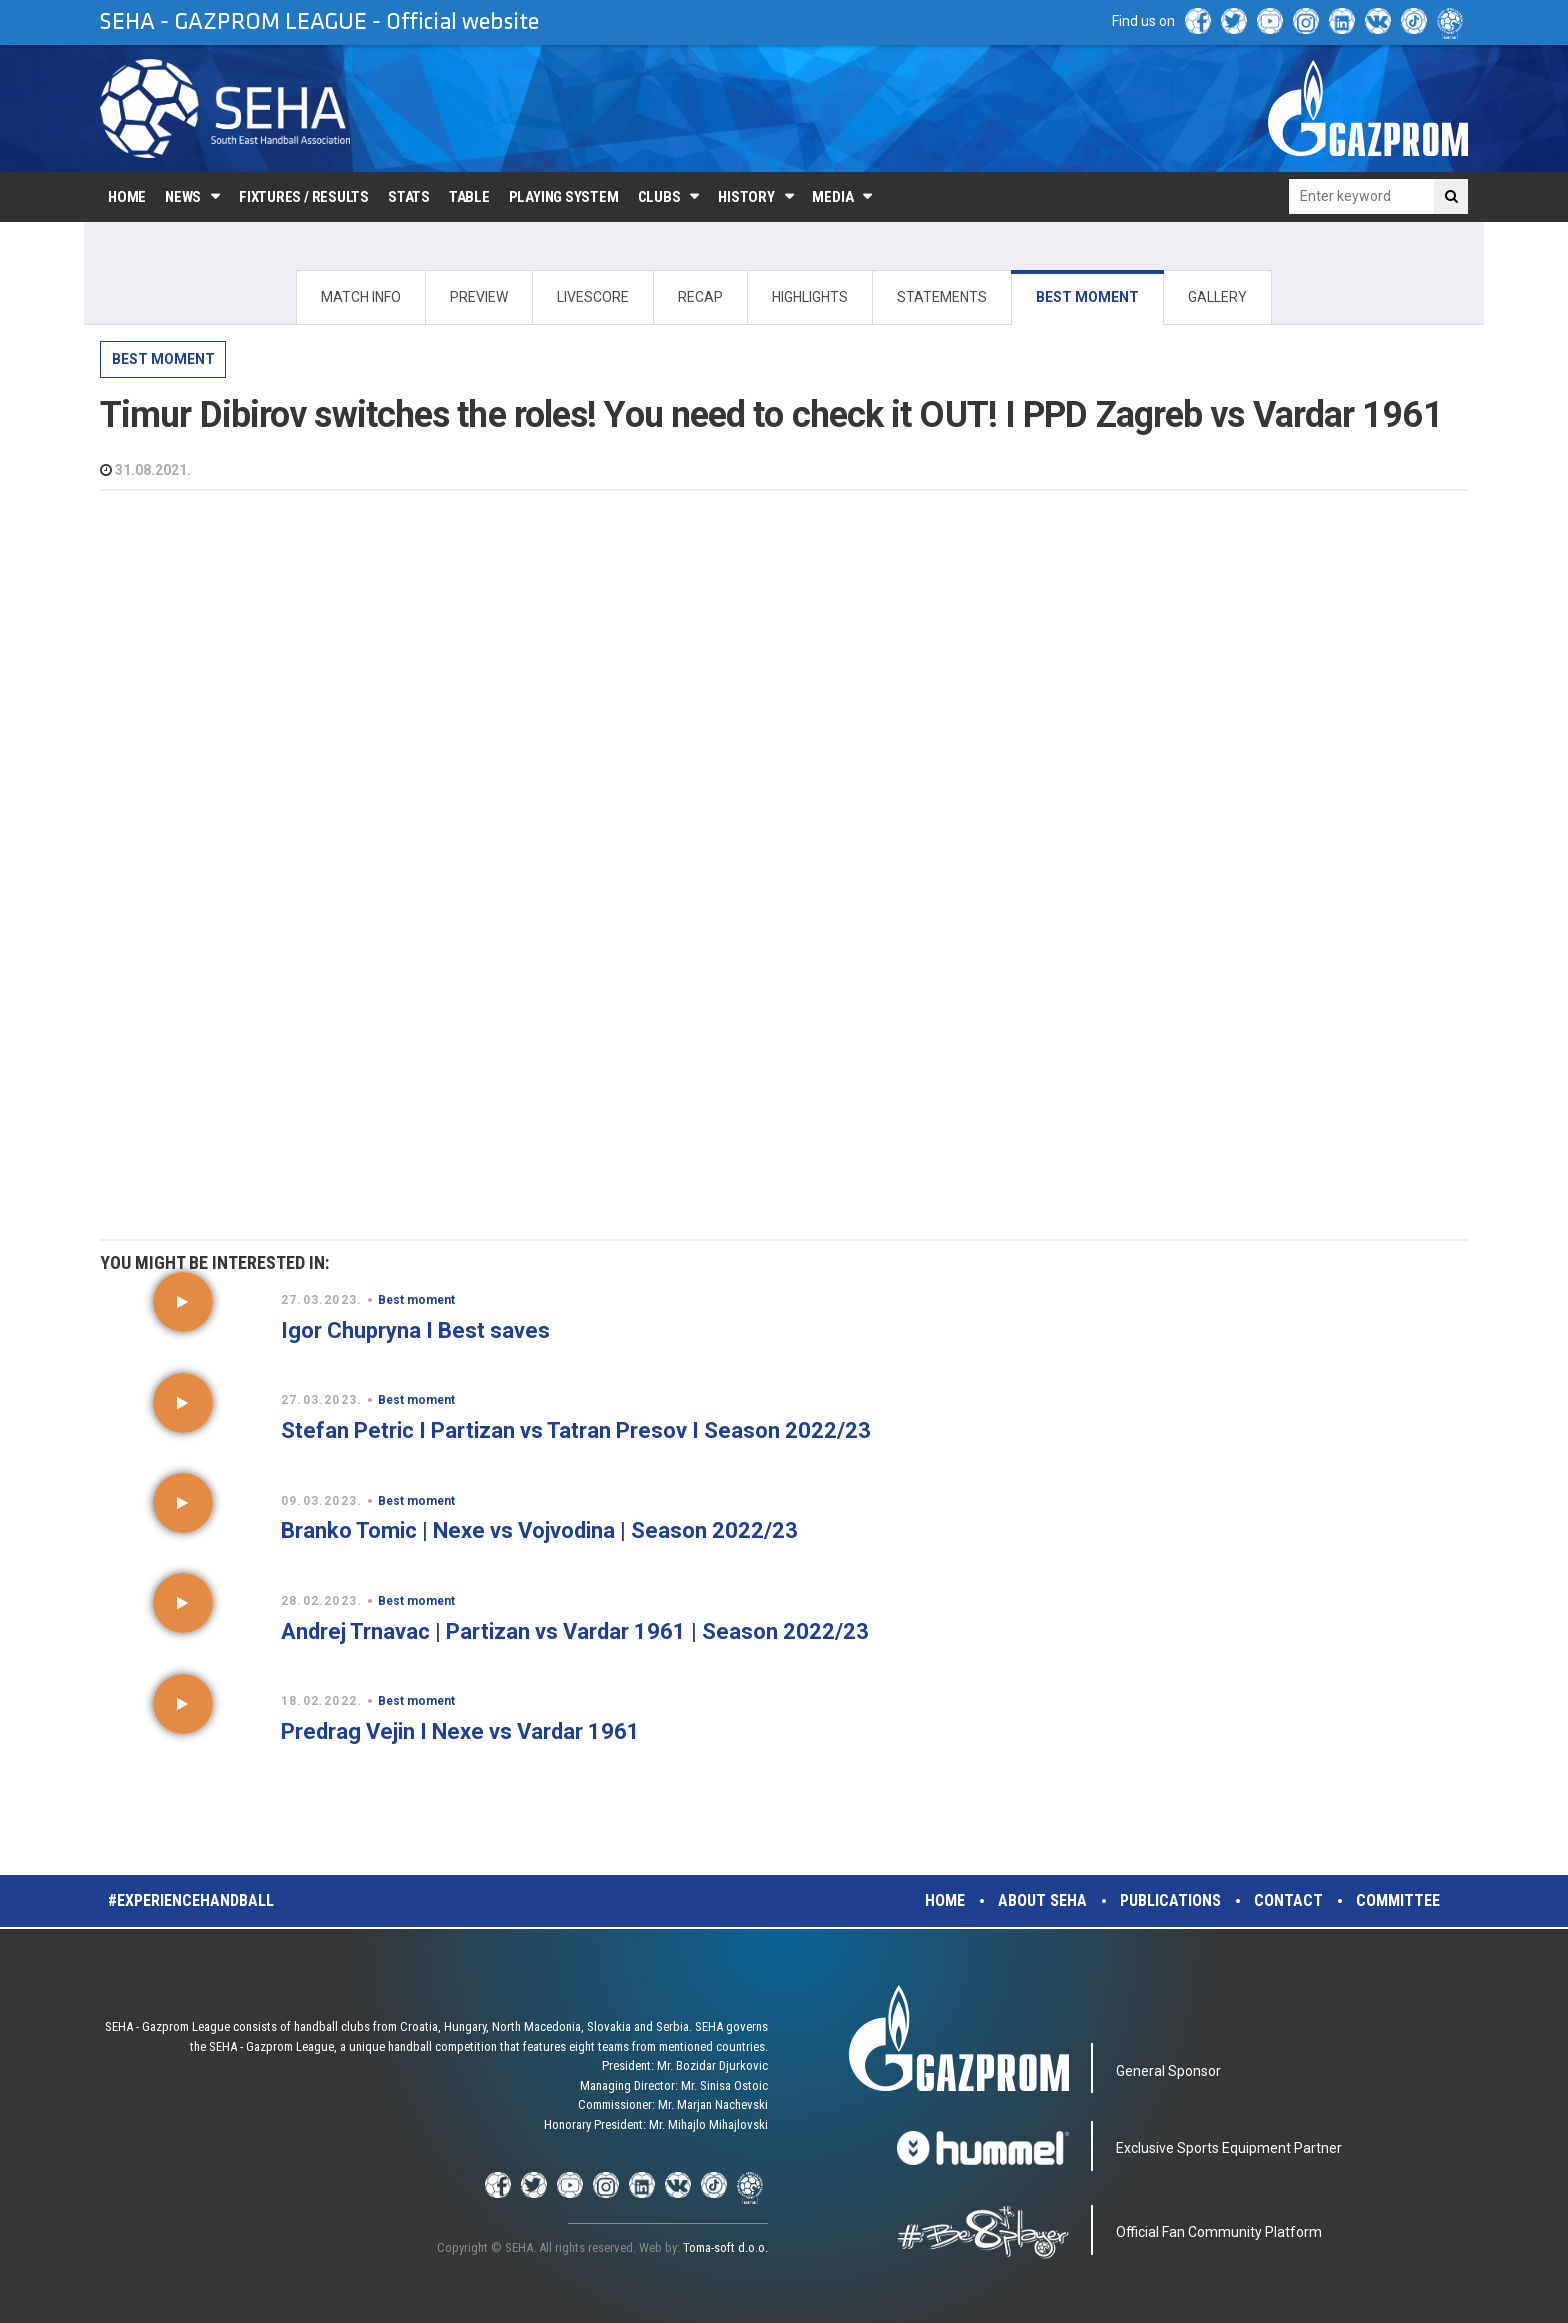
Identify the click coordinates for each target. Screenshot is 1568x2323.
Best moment (163, 359)
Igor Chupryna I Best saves (415, 1330)
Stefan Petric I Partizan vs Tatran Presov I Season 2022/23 (576, 1430)
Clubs (659, 197)
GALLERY (1217, 297)
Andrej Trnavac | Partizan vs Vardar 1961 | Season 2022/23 (575, 1631)
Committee (1398, 1900)
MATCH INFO (361, 297)
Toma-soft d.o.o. (725, 2247)
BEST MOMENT (1087, 297)
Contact (1288, 1900)
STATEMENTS (942, 297)
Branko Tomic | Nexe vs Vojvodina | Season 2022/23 (539, 1530)
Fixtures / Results (304, 197)
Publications (1170, 1900)
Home (127, 197)
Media (832, 197)
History (746, 197)
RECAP (700, 297)
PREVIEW (479, 297)
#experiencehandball (191, 1900)
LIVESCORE (593, 297)
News (183, 197)
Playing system (564, 197)
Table (469, 197)
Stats (409, 197)
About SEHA (1042, 1900)
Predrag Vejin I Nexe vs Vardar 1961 (460, 1731)
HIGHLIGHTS (810, 297)
